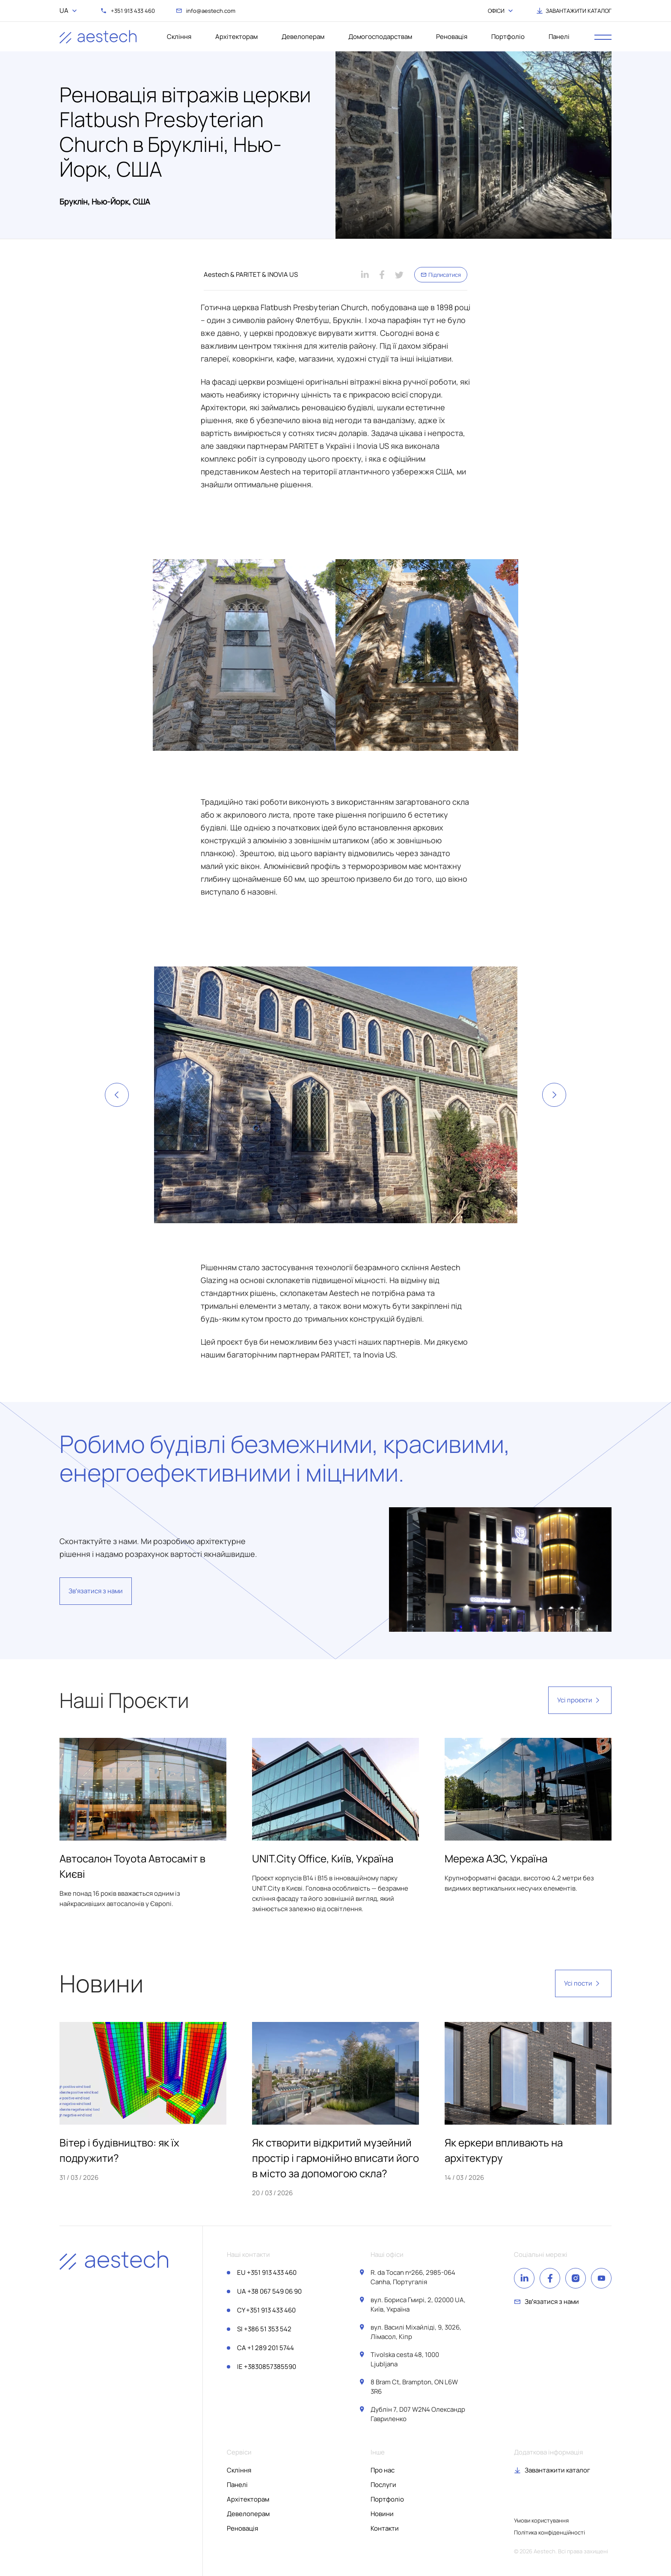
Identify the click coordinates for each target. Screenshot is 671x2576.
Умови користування (541, 2520)
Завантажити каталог (557, 2470)
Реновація (451, 36)
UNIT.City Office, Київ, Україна (322, 1858)
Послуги (383, 2484)
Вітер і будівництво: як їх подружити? (119, 2150)
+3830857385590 (266, 2366)
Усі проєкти (580, 1700)
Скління (179, 36)
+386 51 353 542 (264, 2328)
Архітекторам (236, 36)
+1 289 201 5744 (265, 2347)
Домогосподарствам (380, 36)
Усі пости (583, 1983)
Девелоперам (303, 36)
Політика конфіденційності (549, 2532)
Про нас (383, 2470)
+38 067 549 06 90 (269, 2291)
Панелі (559, 36)
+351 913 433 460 (267, 2272)
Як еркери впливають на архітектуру (504, 2150)
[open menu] (603, 37)
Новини (382, 2513)
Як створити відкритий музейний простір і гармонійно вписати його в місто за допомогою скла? (335, 2157)
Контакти (385, 2528)
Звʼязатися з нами (95, 1590)
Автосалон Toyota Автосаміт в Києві (132, 1866)
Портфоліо (508, 36)
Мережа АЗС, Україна (496, 1858)
